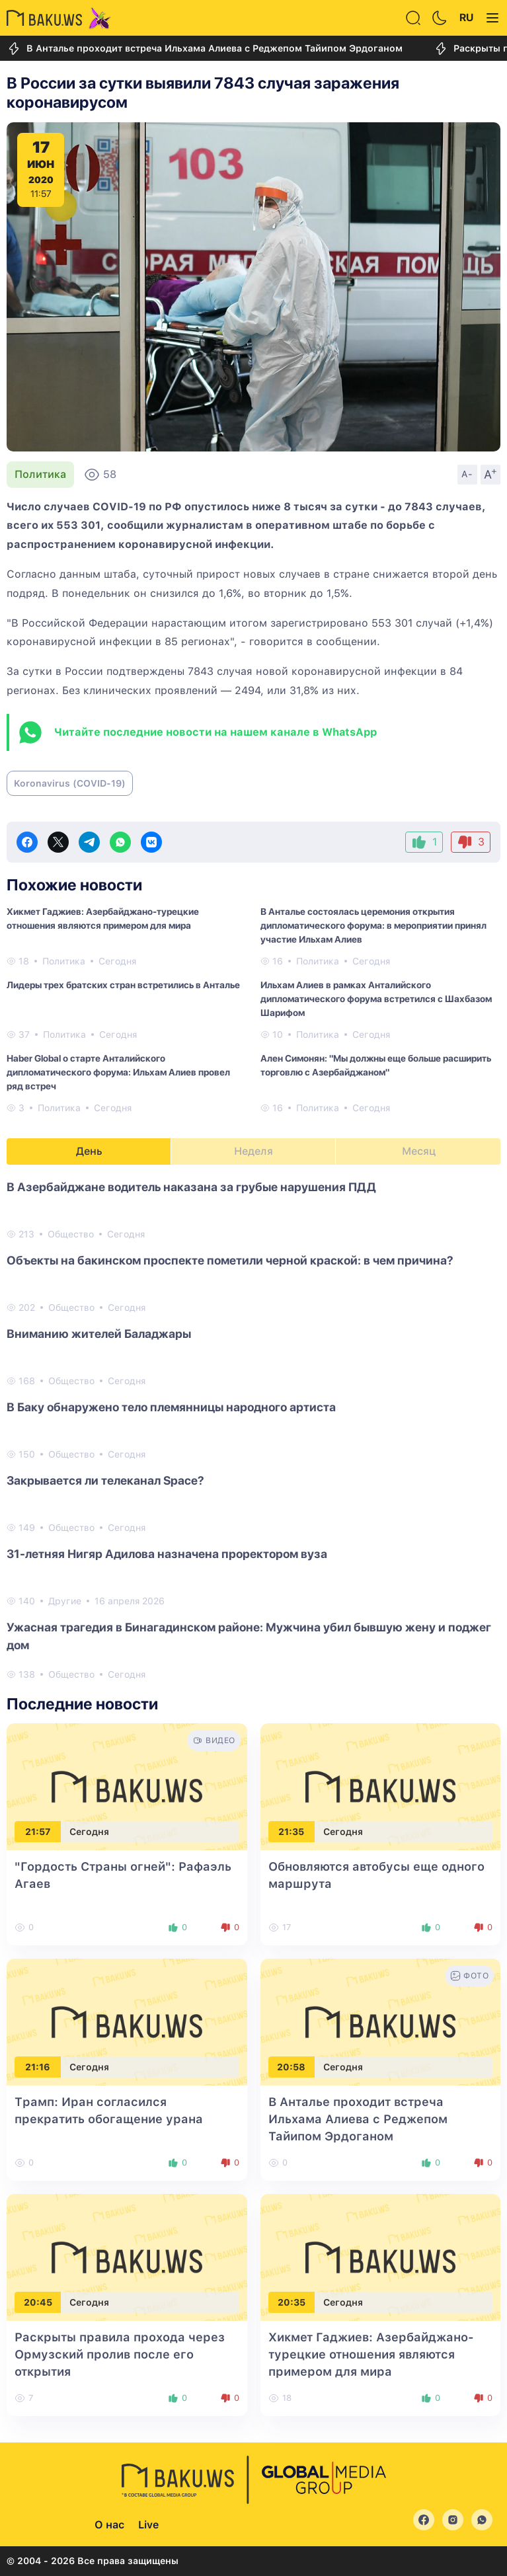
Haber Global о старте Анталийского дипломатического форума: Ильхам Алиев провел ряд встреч (118, 1072)
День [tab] (89, 1151)
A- (467, 474)
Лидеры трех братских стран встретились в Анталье (123, 985)
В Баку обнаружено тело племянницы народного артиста (171, 1407)
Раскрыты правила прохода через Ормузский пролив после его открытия (120, 2354)
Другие (64, 1601)
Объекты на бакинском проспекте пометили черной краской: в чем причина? (230, 1260)
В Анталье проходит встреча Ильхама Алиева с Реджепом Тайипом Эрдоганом (205, 48)
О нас (109, 2524)
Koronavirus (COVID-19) (70, 783)
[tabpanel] (253, 1430)
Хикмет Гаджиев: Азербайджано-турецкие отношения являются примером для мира (103, 918)
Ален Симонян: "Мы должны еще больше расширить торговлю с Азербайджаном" (375, 1065)
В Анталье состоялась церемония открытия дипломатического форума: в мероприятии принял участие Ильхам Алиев (373, 925)
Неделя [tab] (253, 1151)
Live (148, 2524)
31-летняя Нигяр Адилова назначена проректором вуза (167, 1554)
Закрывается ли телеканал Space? (105, 1480)
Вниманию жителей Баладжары (99, 1334)
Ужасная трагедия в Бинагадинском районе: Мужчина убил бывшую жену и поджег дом (249, 1636)
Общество (71, 1234)
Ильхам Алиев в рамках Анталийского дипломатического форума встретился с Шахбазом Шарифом (376, 999)
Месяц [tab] (419, 1151)
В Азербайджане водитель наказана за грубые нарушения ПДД (191, 1187)
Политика (40, 474)
